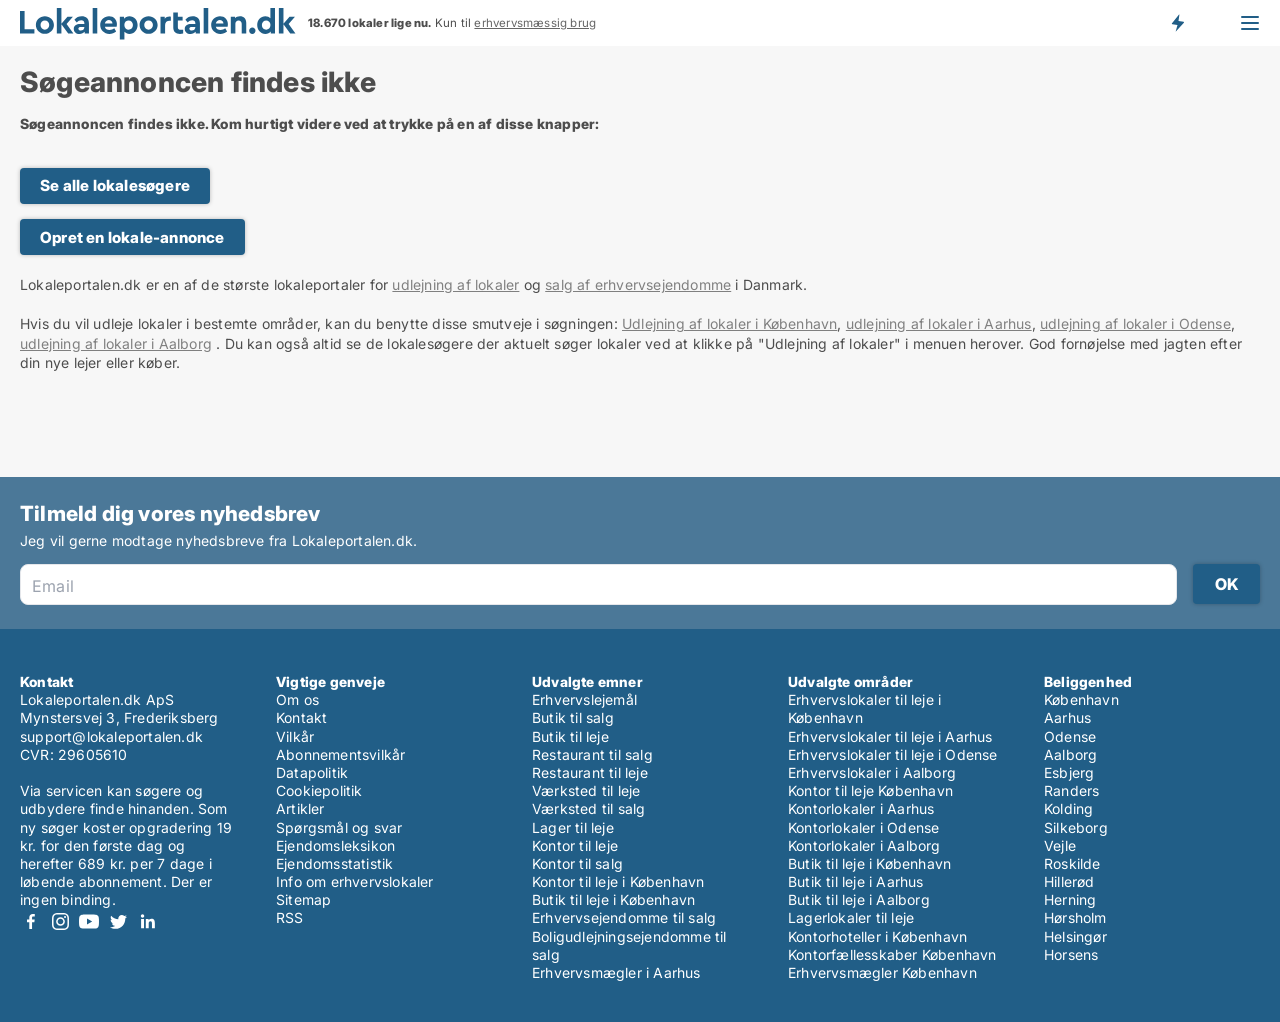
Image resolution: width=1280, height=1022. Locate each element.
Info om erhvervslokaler (355, 881)
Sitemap (303, 899)
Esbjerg (1069, 772)
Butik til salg (573, 717)
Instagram (60, 921)
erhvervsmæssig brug (535, 23)
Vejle (1060, 845)
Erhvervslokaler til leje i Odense (893, 754)
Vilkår (295, 736)
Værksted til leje (586, 790)
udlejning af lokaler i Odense (1135, 323)
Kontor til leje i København (618, 881)
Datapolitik (312, 772)
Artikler (300, 808)
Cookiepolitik (319, 790)
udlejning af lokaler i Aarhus (939, 323)
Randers (1071, 790)
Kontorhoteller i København (877, 936)
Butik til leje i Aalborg (859, 899)
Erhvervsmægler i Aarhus (616, 972)
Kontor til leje (575, 845)
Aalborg (1070, 754)
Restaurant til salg (592, 754)
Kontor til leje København (870, 790)
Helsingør (1075, 936)
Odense (1070, 736)
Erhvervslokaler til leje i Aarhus (890, 736)
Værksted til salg (588, 808)
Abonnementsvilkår (340, 754)
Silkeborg (1076, 827)
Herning (1070, 899)
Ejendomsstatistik (334, 863)
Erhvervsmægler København (882, 972)
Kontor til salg (577, 863)
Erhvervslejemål (584, 699)
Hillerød (1069, 881)
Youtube (89, 921)
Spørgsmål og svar (339, 827)
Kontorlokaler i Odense (863, 827)
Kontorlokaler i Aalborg (864, 845)
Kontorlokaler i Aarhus (861, 808)
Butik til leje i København (613, 899)
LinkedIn (147, 921)
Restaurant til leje (590, 772)
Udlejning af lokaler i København (729, 323)
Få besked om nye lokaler (1177, 23)
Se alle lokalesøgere (115, 185)
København (1081, 699)
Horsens (1071, 954)
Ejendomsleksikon (335, 845)
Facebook (31, 921)
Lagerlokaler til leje (851, 917)
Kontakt (301, 717)
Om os (297, 699)
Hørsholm (1075, 917)
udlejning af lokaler (455, 284)
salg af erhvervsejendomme (638, 284)
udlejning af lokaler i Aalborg (116, 343)
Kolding (1068, 808)
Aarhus (1067, 717)
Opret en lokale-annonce (132, 237)
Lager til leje (573, 827)
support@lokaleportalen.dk (111, 736)
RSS (290, 917)
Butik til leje (570, 736)
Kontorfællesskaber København (892, 954)
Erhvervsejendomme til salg (624, 917)
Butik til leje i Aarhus (856, 881)
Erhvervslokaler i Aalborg (872, 772)
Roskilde (1072, 863)
